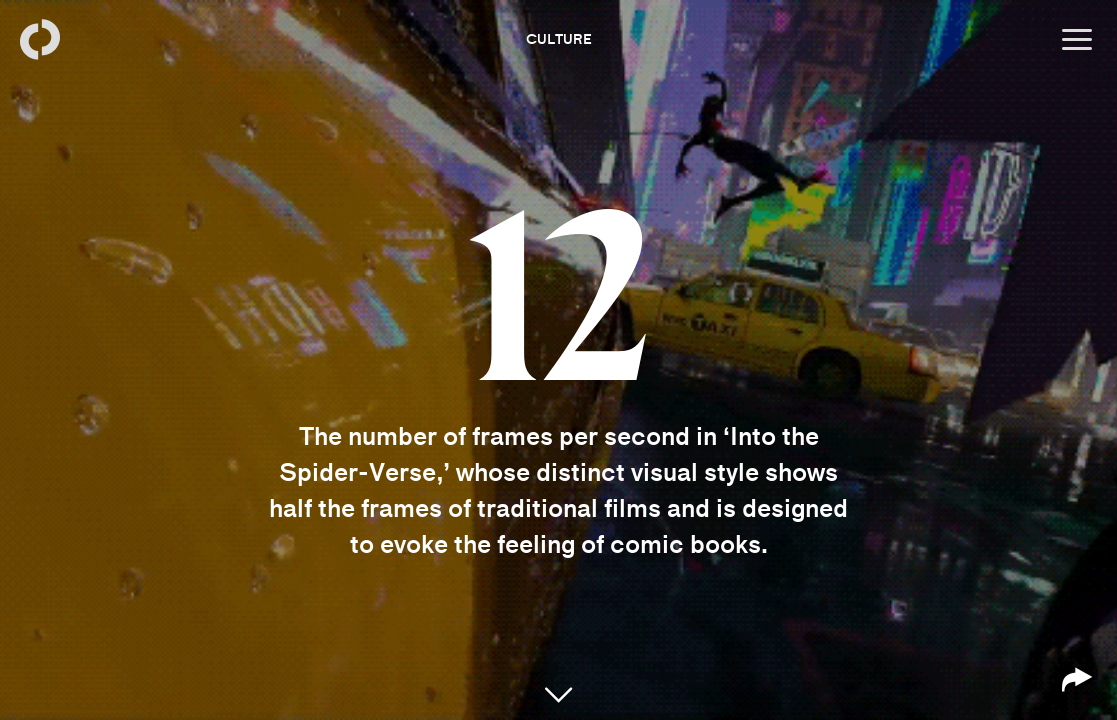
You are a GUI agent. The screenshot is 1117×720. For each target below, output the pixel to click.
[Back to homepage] (40, 40)
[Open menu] (1077, 40)
